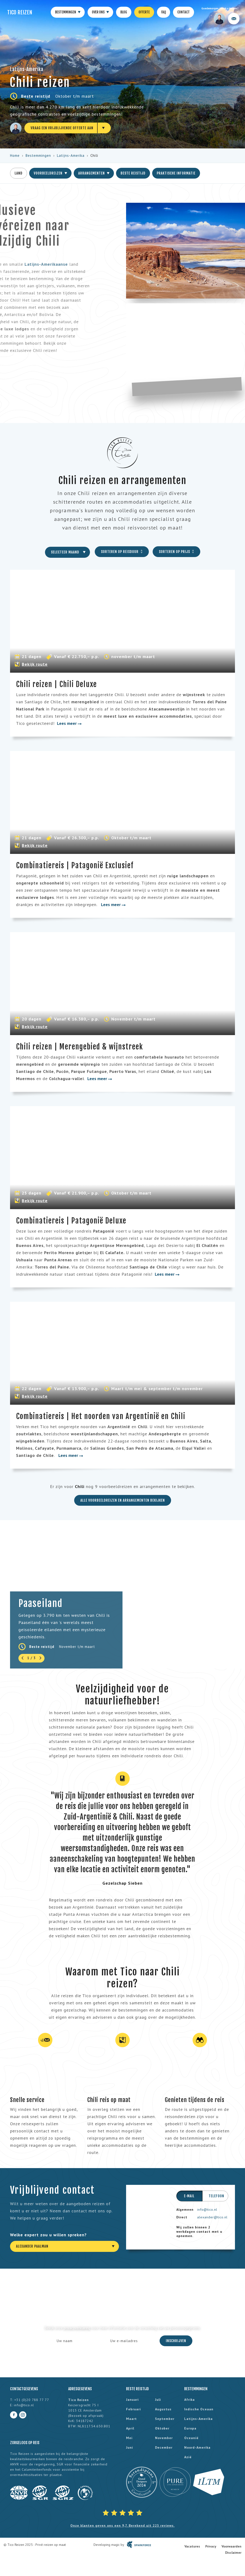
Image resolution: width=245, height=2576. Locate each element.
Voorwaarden (231, 2546)
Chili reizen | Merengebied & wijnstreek (79, 1046)
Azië (188, 2457)
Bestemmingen (67, 12)
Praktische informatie (176, 173)
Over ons (100, 12)
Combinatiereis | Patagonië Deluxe (71, 1220)
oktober (162, 2428)
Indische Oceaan (198, 2409)
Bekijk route (35, 664)
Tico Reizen (19, 12)
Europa (190, 2428)
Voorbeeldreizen (50, 173)
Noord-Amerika (197, 2447)
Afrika (189, 2399)
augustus (163, 2409)
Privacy (210, 2546)
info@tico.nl (207, 2209)
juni (129, 2447)
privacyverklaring (77, 2327)
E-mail (189, 2196)
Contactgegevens (24, 2388)
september (164, 2419)
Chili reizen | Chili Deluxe (56, 684)
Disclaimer (233, 2552)
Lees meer (69, 723)
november (164, 2438)
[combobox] (67, 552)
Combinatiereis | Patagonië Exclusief (75, 865)
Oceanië (191, 2438)
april (130, 2428)
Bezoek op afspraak (85, 2415)
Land (18, 173)
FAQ (163, 12)
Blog (123, 12)
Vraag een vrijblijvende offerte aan (62, 128)
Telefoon (216, 2196)
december (164, 2447)
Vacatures (192, 2546)
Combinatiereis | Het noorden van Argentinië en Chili (100, 1416)
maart (131, 2419)
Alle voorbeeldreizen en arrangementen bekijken (122, 1500)
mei (129, 2438)
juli (158, 2399)
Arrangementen (93, 173)
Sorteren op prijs (176, 551)
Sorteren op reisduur (122, 551)
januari (132, 2399)
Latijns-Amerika (70, 155)
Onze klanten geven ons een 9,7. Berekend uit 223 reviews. (122, 2525)
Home (15, 155)
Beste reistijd (133, 173)
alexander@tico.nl (212, 2217)
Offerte (144, 12)
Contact (183, 12)
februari (133, 2409)
